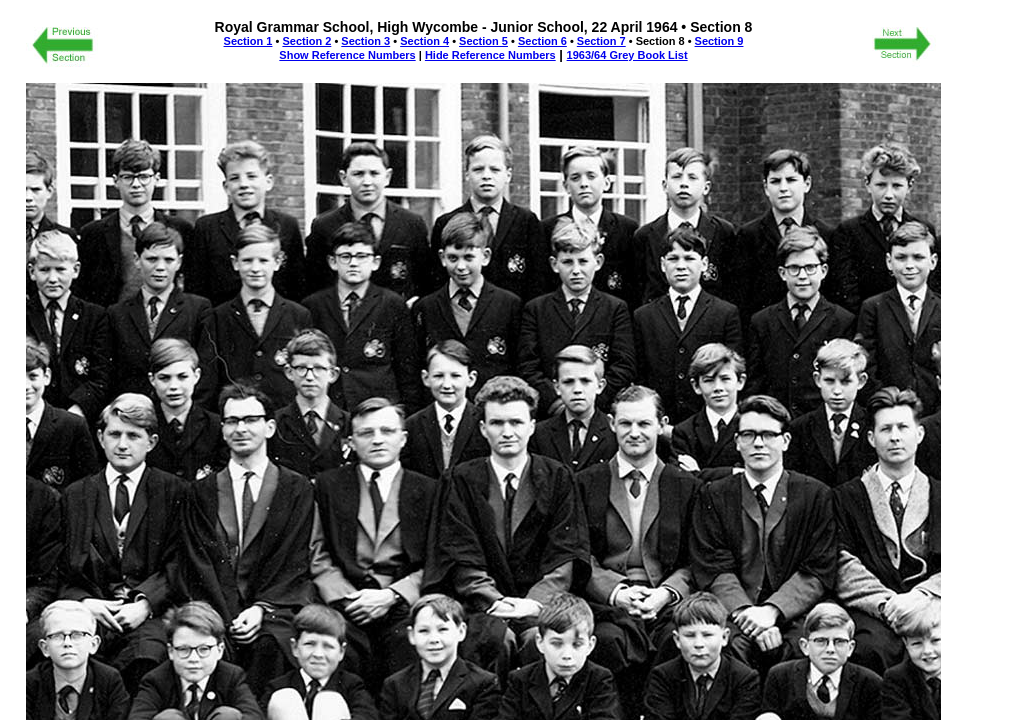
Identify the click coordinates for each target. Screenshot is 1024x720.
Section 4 (424, 41)
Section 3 (365, 41)
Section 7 (601, 41)
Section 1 (248, 41)
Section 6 (542, 41)
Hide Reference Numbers (490, 55)
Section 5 (483, 41)
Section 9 (719, 41)
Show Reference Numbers (347, 55)
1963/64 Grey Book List (627, 55)
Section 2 (306, 41)
